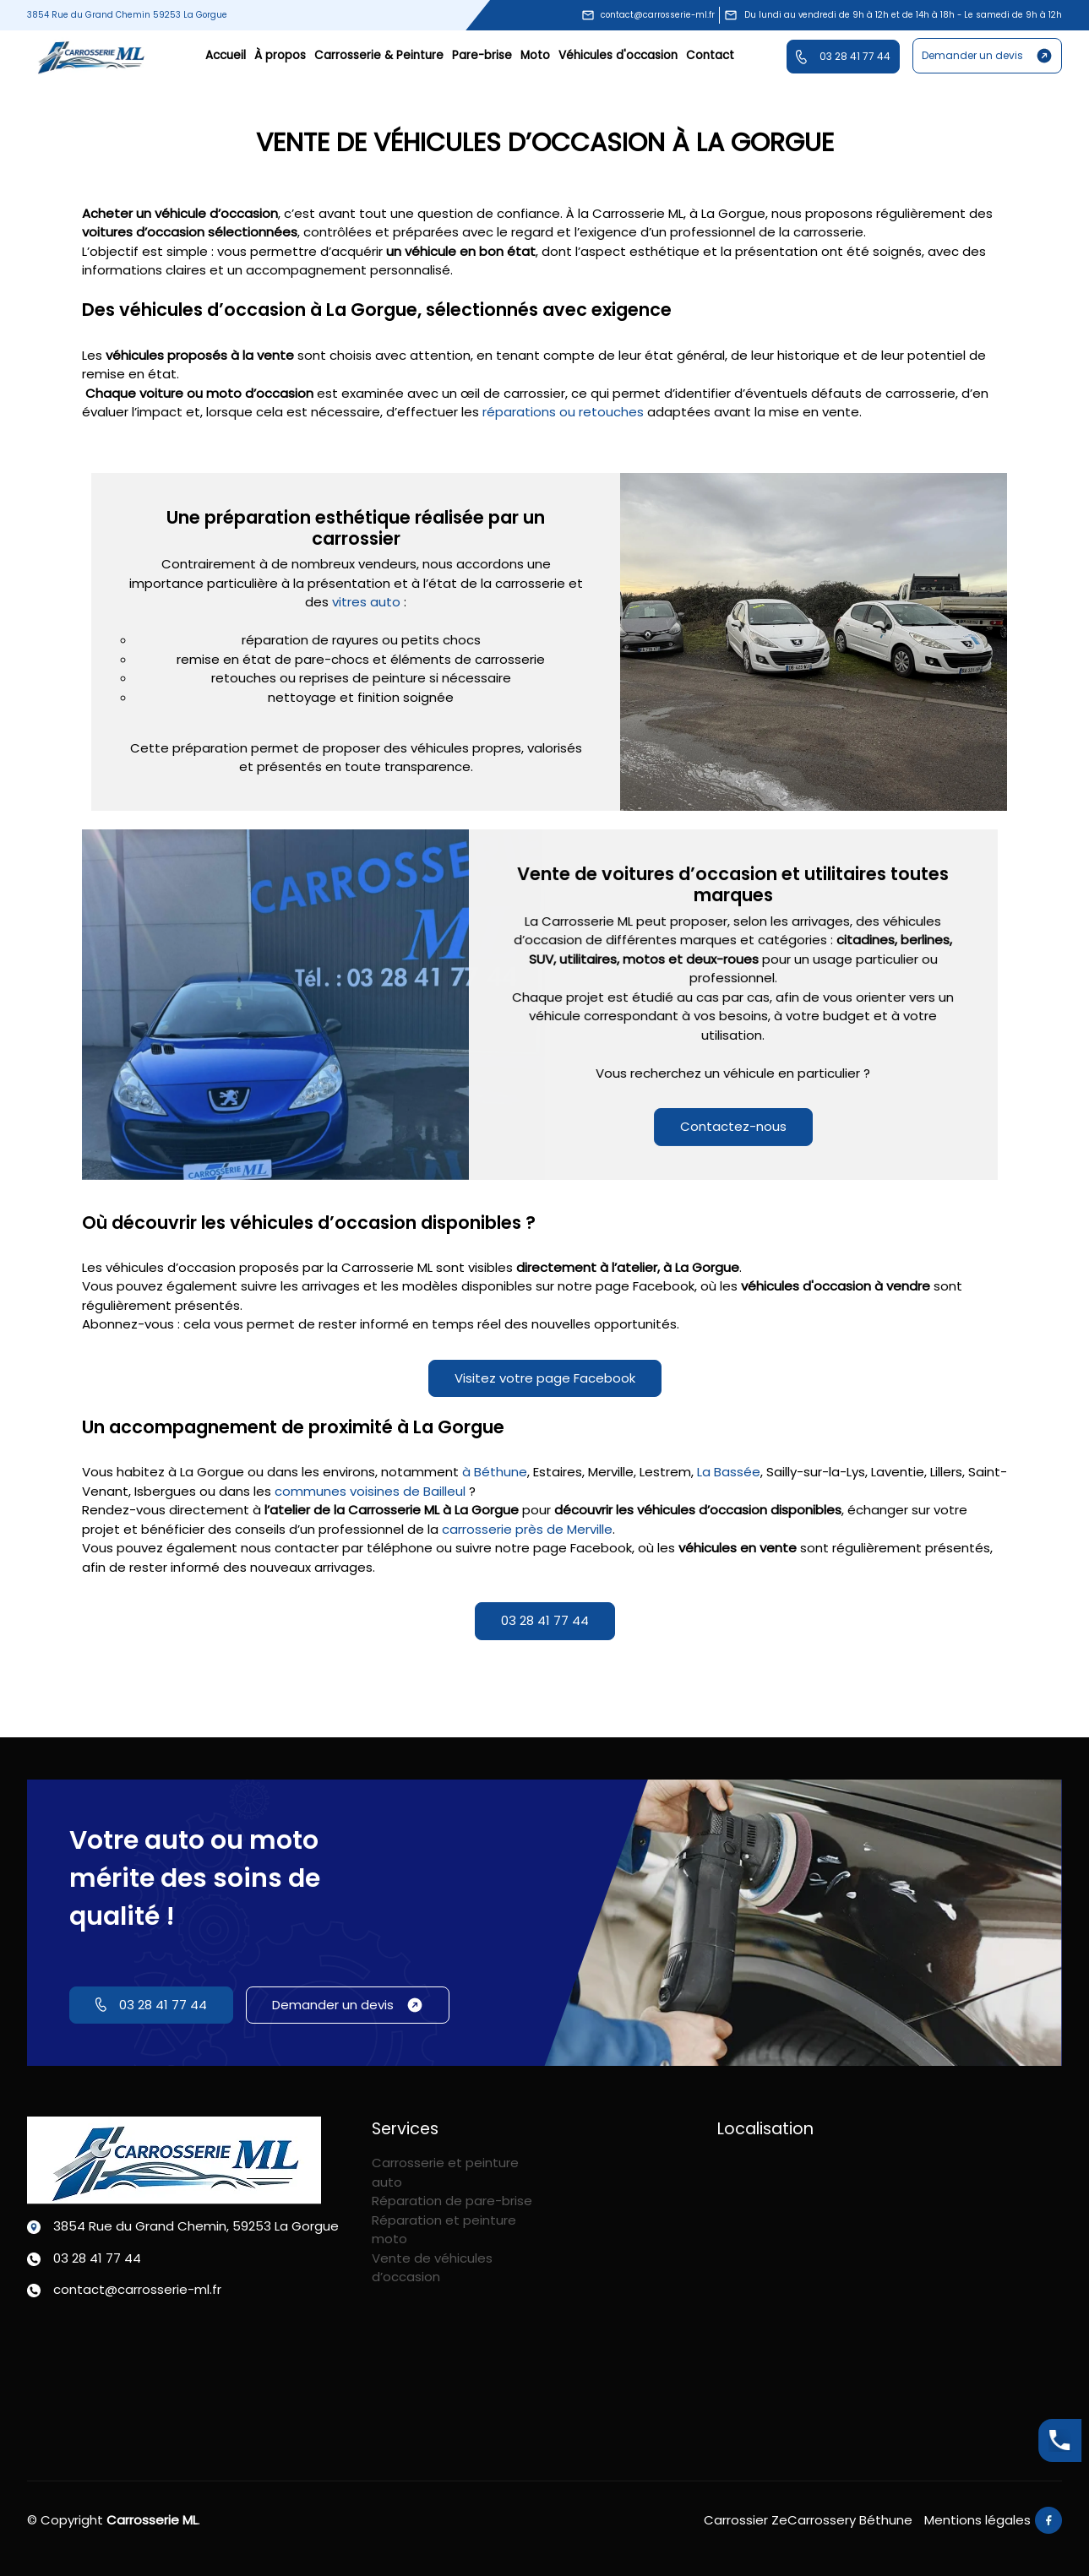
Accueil (225, 55)
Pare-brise (482, 55)
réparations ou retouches (563, 412)
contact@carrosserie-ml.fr (648, 15)
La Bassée (728, 1472)
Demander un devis (987, 55)
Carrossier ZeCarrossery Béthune (808, 2520)
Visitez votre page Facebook (545, 1378)
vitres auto (366, 602)
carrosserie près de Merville (527, 1529)
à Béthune (494, 1472)
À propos (280, 55)
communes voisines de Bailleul (372, 1491)
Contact (710, 55)
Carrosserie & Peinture (379, 55)
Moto (535, 55)
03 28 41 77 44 (843, 56)
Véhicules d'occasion (618, 55)
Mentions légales (977, 2520)
